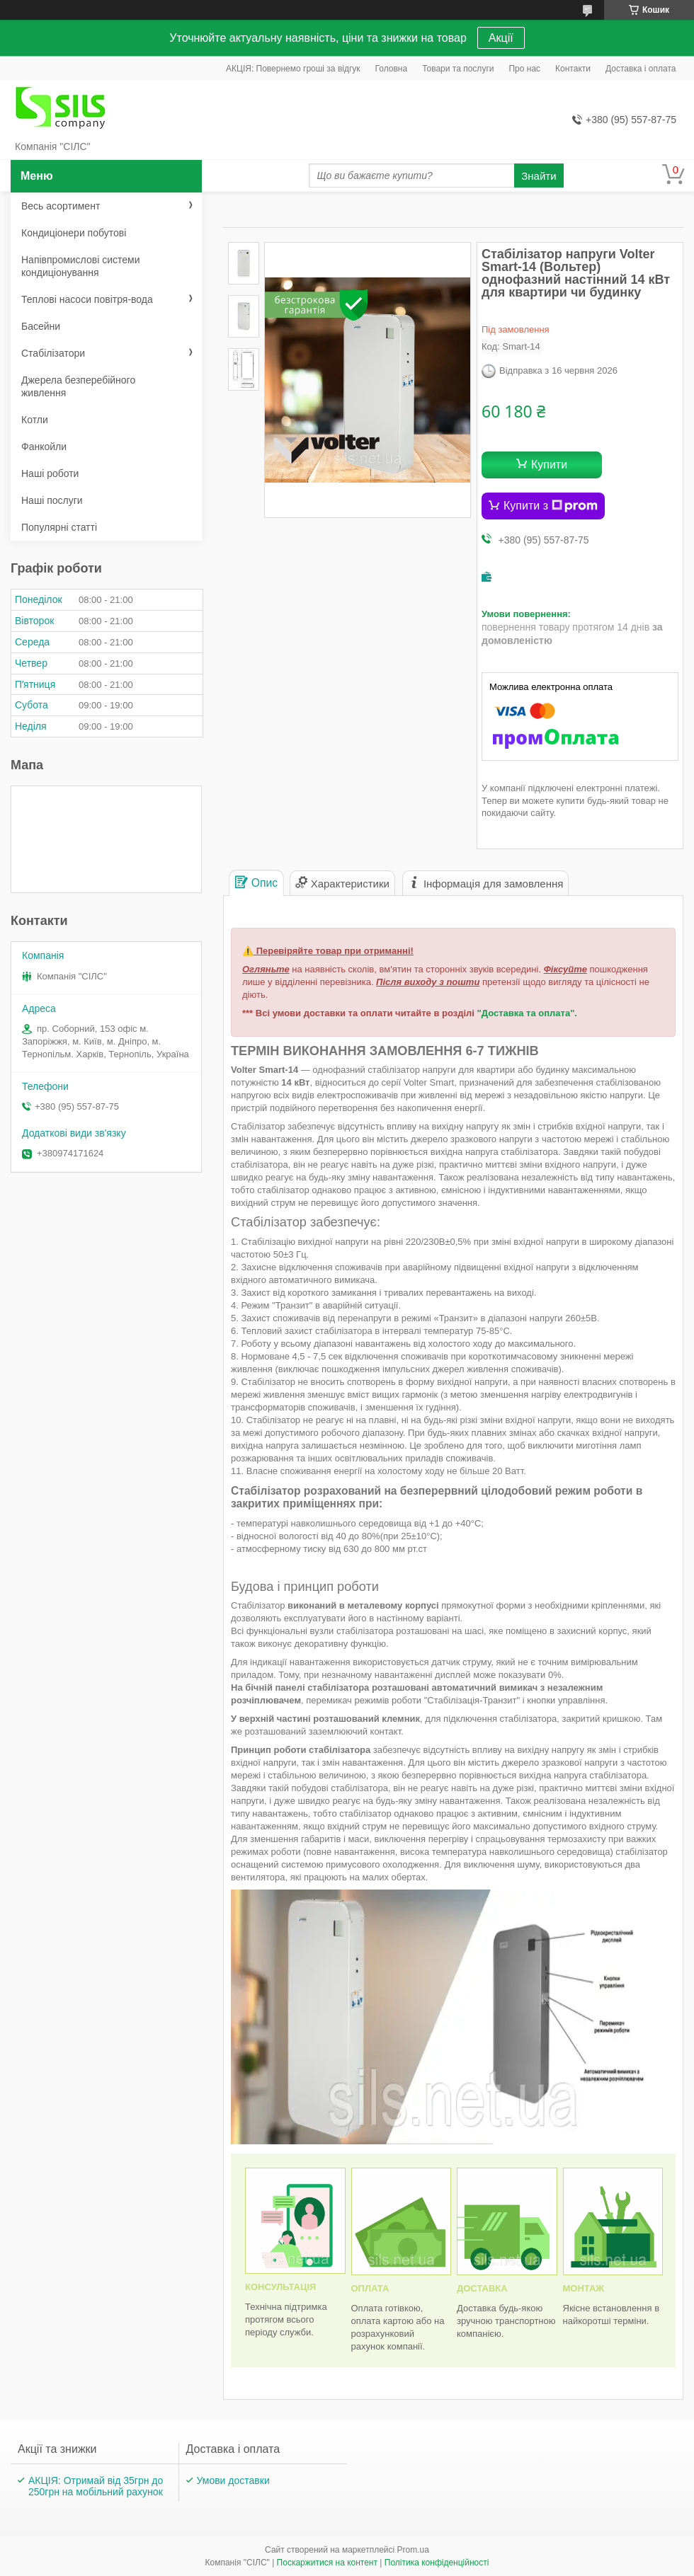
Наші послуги (52, 500)
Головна (391, 69)
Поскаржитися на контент (327, 2563)
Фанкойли (44, 446)
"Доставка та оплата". (527, 1013)
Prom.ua (413, 2550)
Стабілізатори (53, 353)
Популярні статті (59, 527)
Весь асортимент (60, 206)
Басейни (40, 326)
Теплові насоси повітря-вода (87, 299)
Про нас (524, 69)
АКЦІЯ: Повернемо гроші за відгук (293, 69)
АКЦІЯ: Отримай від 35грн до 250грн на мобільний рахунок (95, 2486)
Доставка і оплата (640, 69)
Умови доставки (233, 2480)
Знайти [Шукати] (538, 176)
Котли (34, 419)
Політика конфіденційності (437, 2563)
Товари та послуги (458, 69)
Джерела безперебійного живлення (78, 386)
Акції (501, 38)
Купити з (551, 506)
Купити (549, 465)
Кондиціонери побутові (73, 232)
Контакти (573, 69)
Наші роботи (50, 473)
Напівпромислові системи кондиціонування (80, 266)
